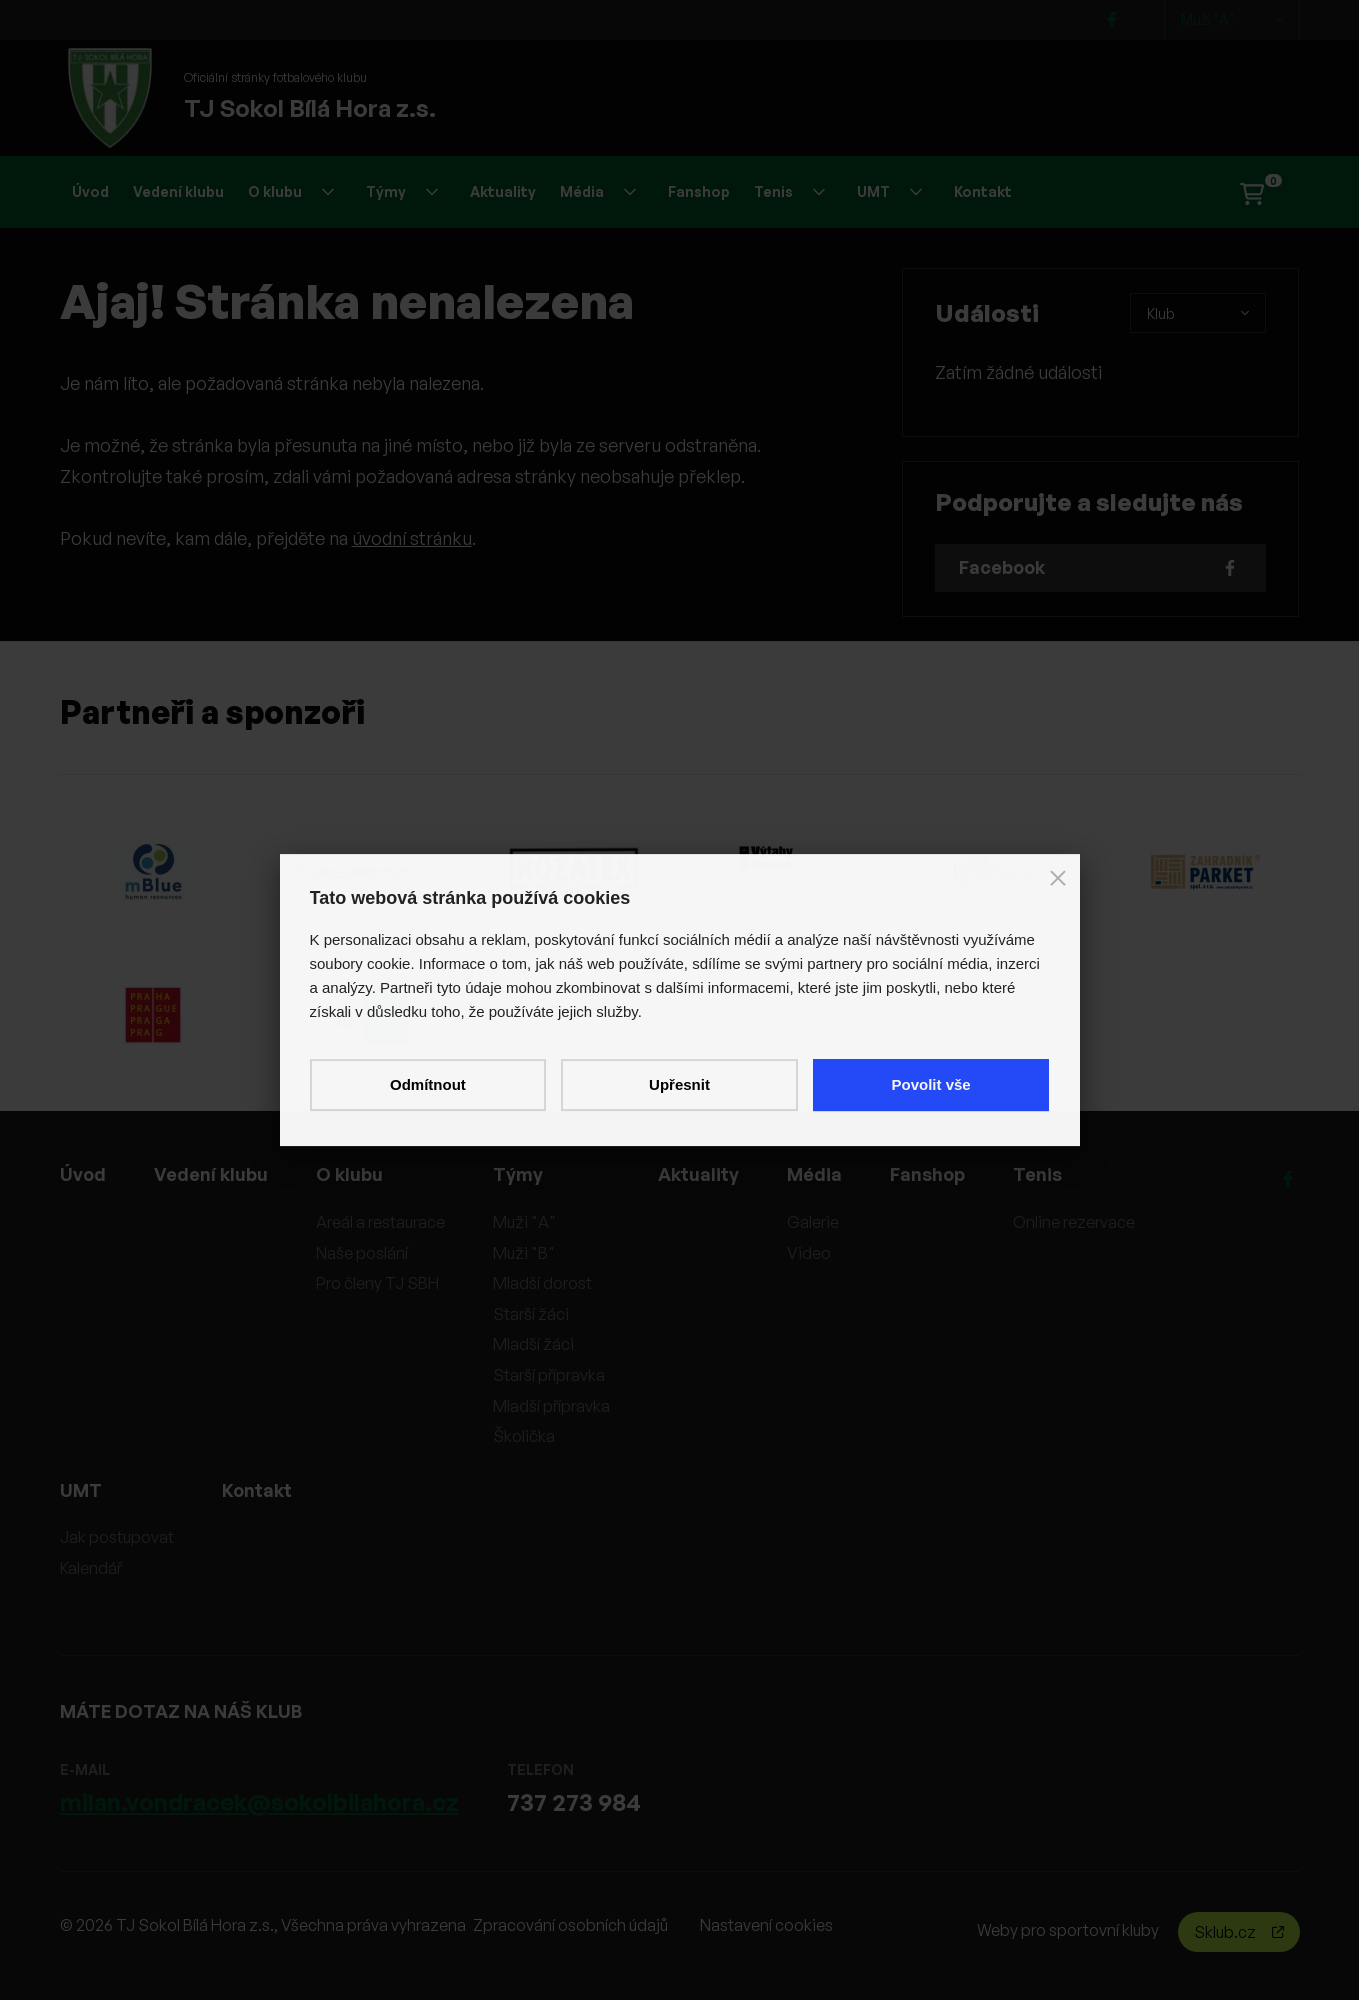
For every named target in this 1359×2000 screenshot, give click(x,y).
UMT (889, 191)
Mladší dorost (542, 1283)
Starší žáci (531, 1314)
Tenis (789, 191)
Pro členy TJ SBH (377, 1283)
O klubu (291, 191)
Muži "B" (524, 1253)
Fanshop (699, 191)
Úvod (90, 191)
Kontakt (983, 191)
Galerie (813, 1222)
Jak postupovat (117, 1537)
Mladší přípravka (551, 1406)
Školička (524, 1436)
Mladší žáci (533, 1344)
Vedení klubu (178, 191)
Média (598, 191)
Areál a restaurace (380, 1222)
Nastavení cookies (766, 1925)
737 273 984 (574, 1802)
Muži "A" (1232, 20)
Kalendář (91, 1568)
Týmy (402, 191)
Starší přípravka (549, 1375)
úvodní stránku (412, 538)
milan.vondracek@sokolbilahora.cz (259, 1802)
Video (809, 1253)
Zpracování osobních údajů (570, 1925)
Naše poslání (362, 1253)
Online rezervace (1074, 1222)
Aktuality (503, 191)
